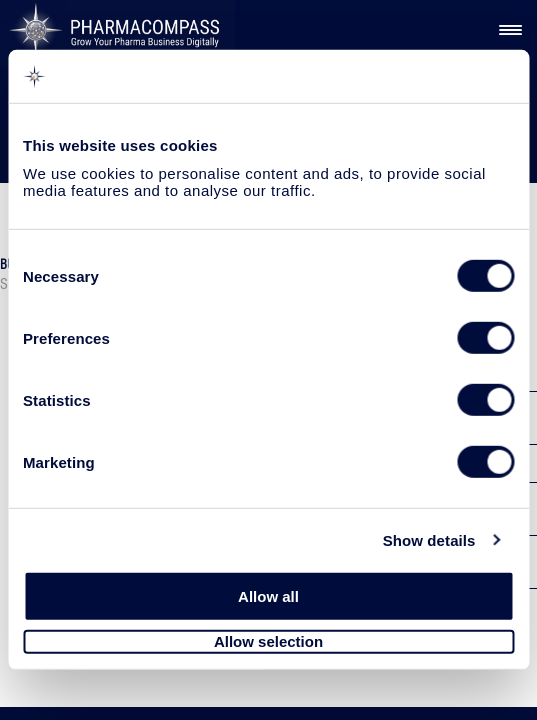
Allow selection (268, 641)
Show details (429, 539)
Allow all (268, 596)
